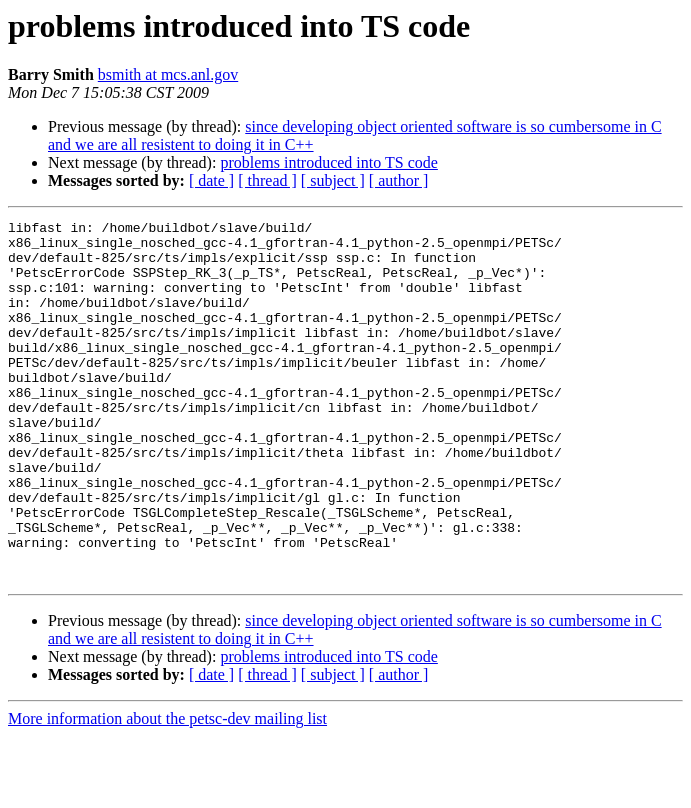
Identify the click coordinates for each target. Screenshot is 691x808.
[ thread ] (267, 180)
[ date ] (211, 180)
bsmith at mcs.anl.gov (168, 74)
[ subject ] (333, 180)
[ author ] (399, 180)
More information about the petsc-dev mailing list (167, 790)
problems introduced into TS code (328, 162)
